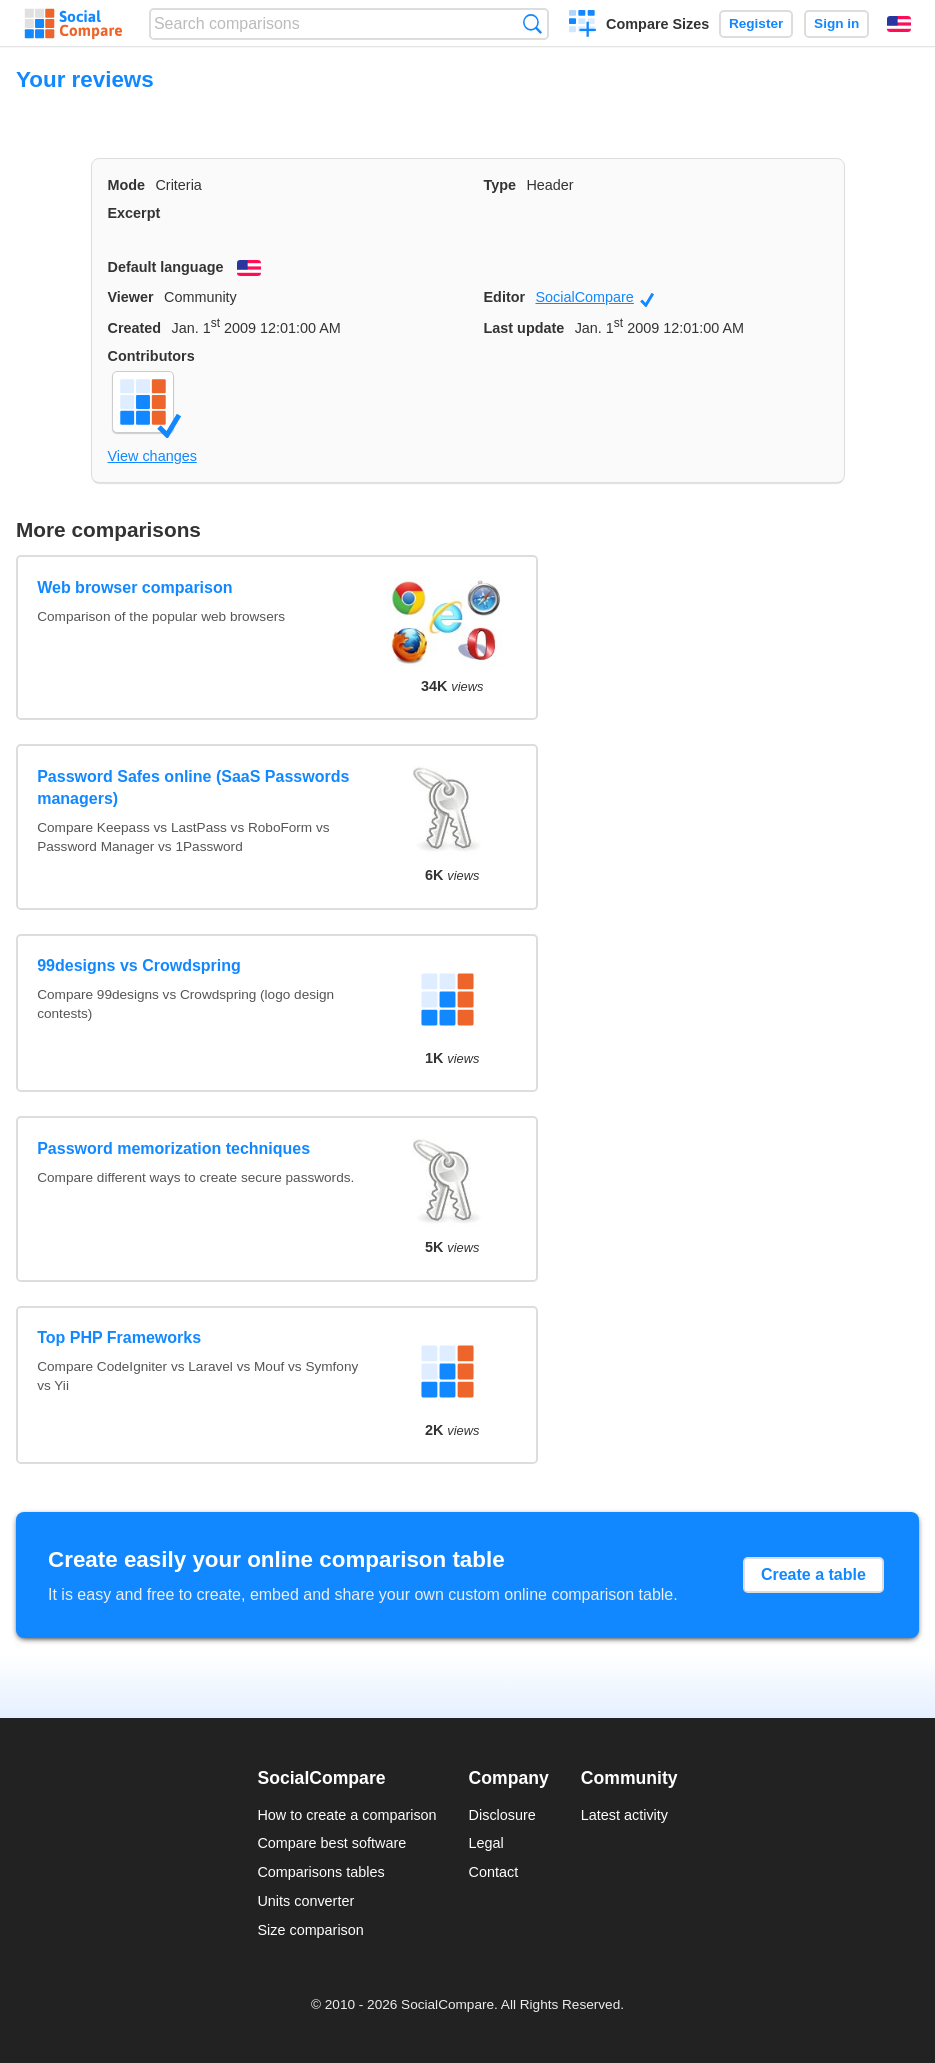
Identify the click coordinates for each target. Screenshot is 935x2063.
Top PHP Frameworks (119, 1337)
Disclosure (502, 1815)
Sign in (836, 23)
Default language (166, 267)
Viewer (131, 297)
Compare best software (331, 1843)
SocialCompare (594, 298)
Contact (494, 1872)
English (899, 24)
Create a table (813, 1574)
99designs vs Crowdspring (139, 965)
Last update (524, 328)
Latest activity (624, 1815)
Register (756, 23)
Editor (505, 297)
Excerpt (134, 213)
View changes (152, 456)
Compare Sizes (657, 24)
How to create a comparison (346, 1815)
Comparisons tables (320, 1872)
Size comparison (310, 1930)
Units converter (305, 1901)
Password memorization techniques (173, 1148)
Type (500, 185)
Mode (127, 185)
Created (135, 328)
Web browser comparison (134, 587)
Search (532, 23)
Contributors (151, 356)
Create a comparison (582, 26)
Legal (486, 1843)
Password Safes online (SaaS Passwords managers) (193, 787)
